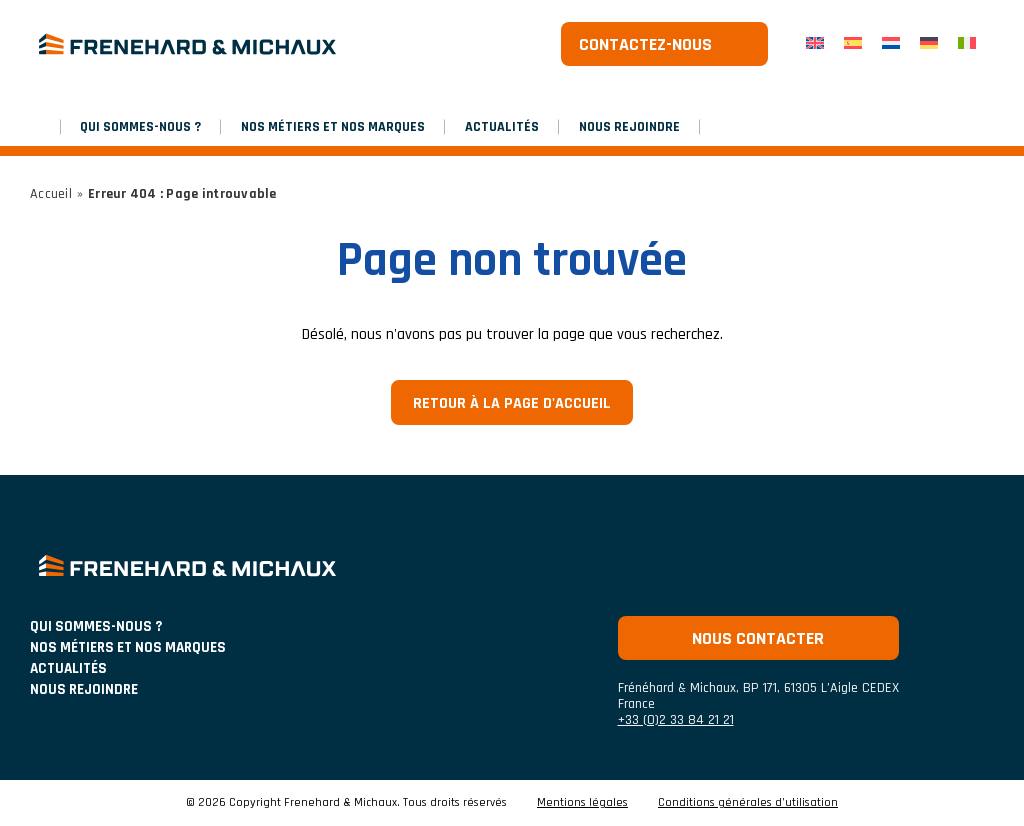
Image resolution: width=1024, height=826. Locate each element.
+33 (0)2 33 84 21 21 (676, 720)
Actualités (502, 127)
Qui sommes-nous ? (140, 127)
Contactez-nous (645, 44)
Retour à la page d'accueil (512, 403)
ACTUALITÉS (68, 668)
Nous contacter (758, 638)
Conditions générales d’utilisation (748, 803)
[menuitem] (815, 44)
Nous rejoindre (629, 127)
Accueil (51, 194)
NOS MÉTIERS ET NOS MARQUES (333, 127)
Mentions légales (582, 803)
